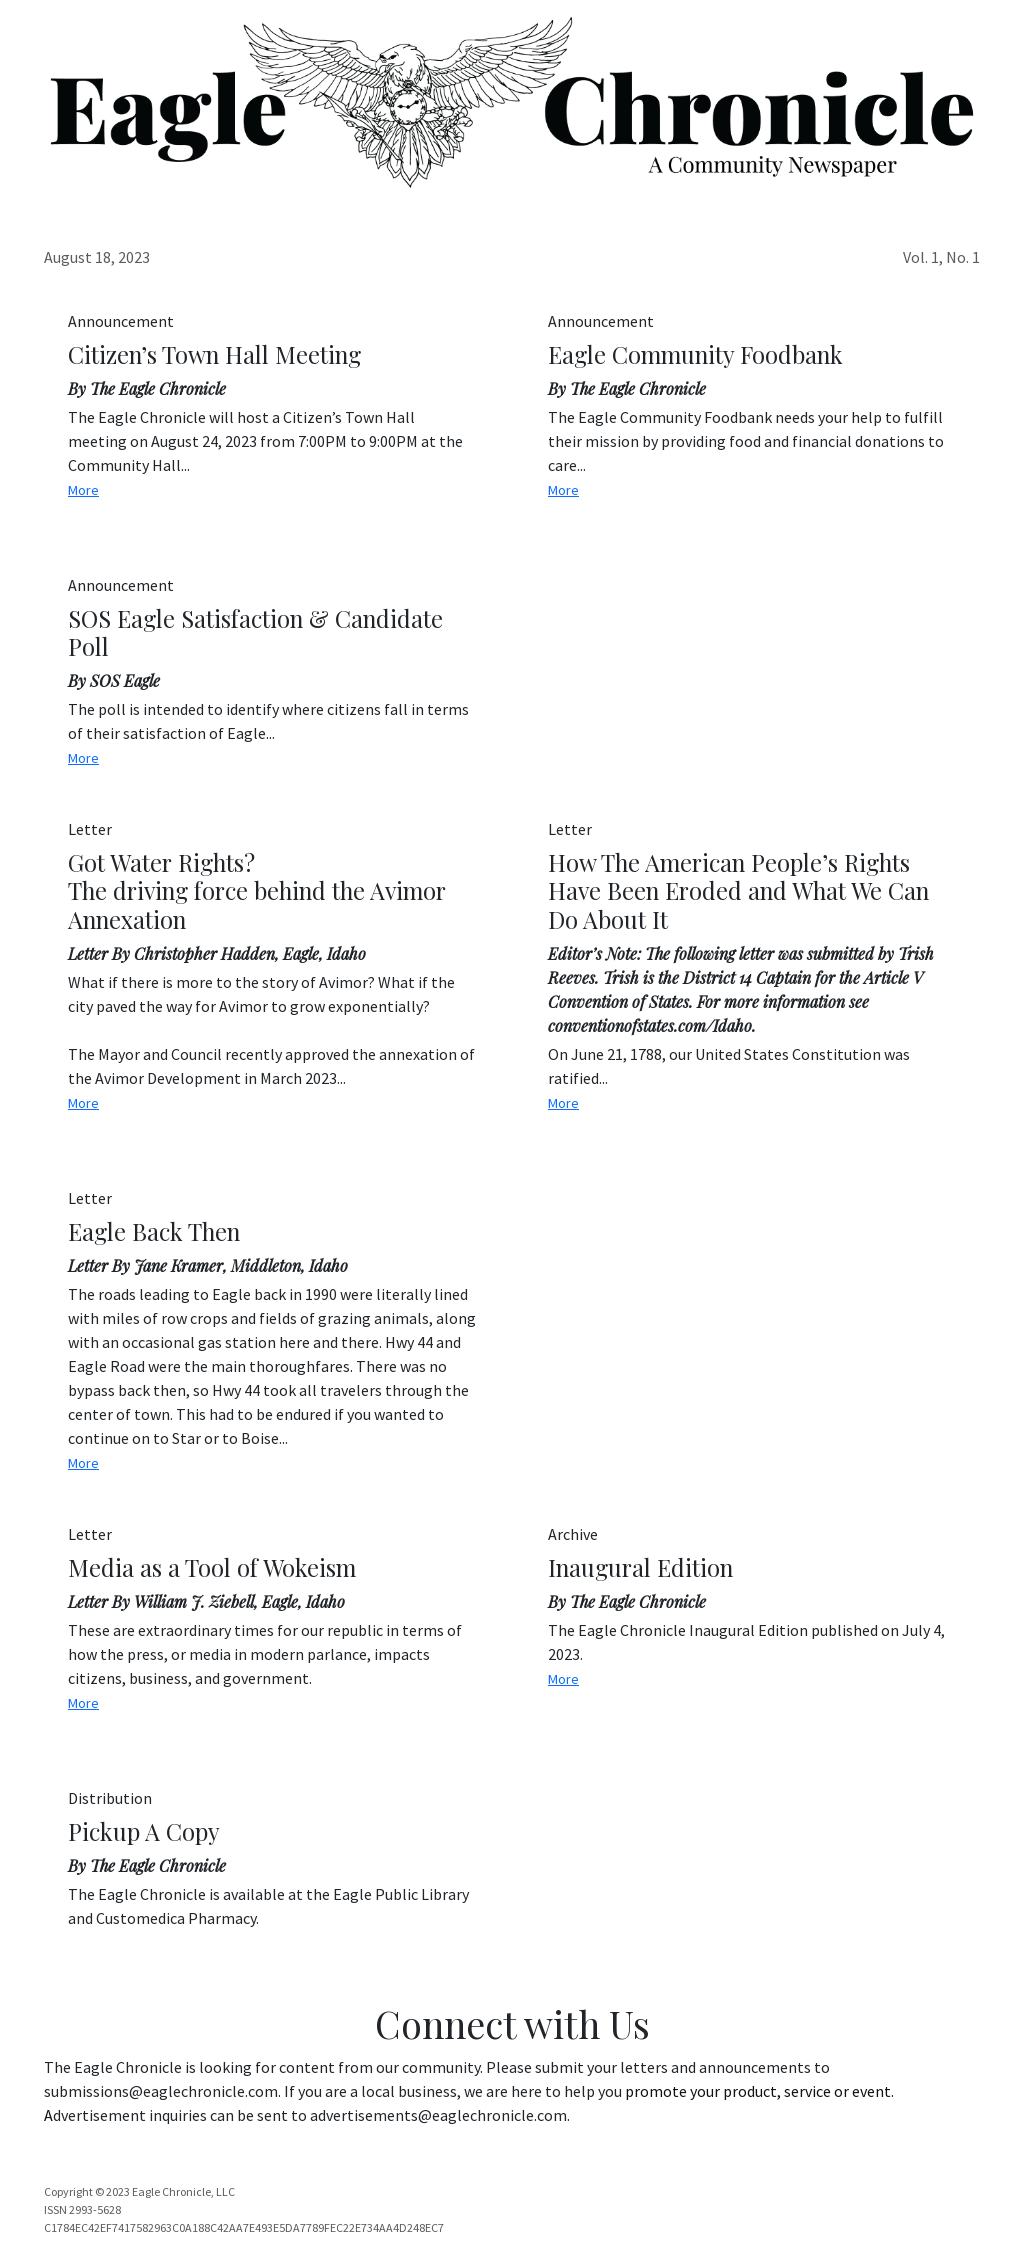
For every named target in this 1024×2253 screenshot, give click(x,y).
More (83, 490)
